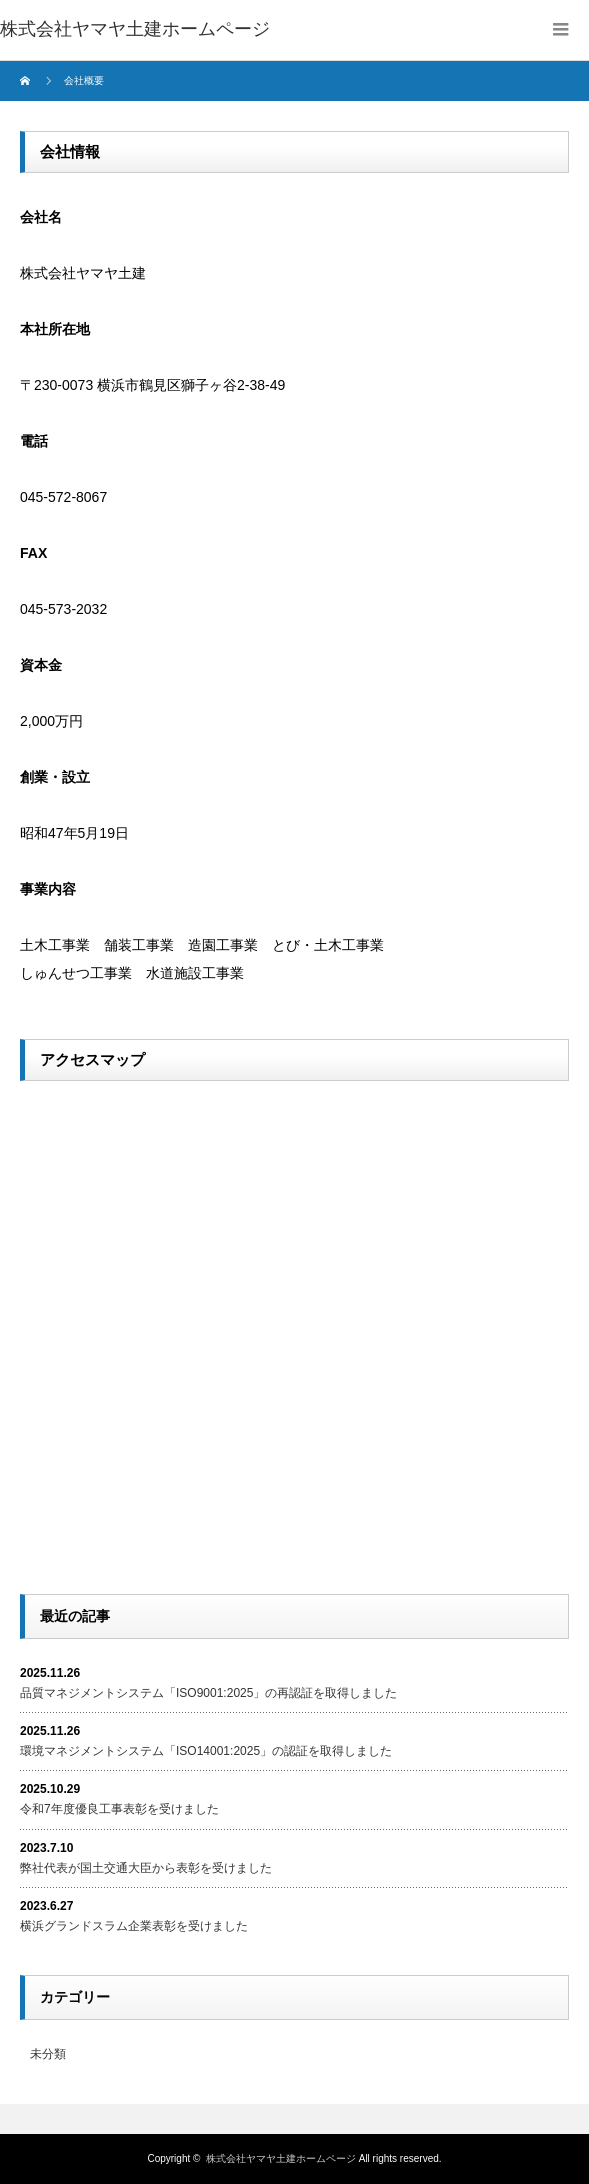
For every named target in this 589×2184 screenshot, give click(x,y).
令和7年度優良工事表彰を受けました (119, 1809)
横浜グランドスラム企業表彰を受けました (134, 1926)
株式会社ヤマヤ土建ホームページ (281, 2158)
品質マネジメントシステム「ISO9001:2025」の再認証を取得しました (208, 1693)
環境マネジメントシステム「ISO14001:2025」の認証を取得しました (206, 1751)
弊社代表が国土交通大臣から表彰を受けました (146, 1868)
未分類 (48, 2054)
